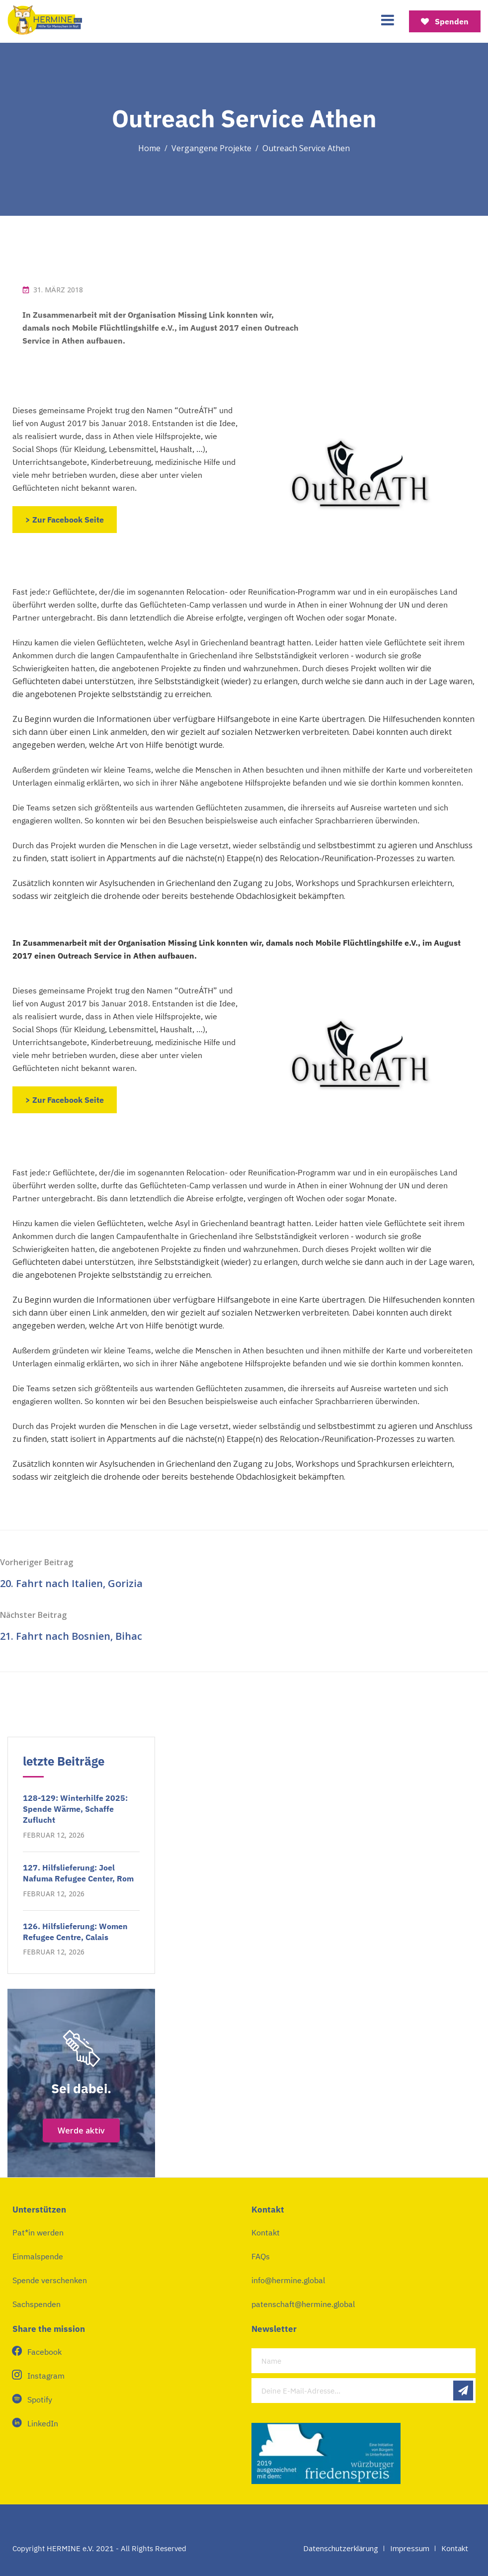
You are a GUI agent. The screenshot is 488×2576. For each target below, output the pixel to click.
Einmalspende (37, 2256)
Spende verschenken (49, 2280)
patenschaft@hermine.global (303, 2304)
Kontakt (265, 2232)
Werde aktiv (81, 2130)
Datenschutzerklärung (340, 2548)
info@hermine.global (288, 2280)
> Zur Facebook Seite (64, 520)
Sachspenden (36, 2304)
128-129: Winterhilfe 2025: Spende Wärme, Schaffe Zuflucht (75, 1809)
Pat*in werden (38, 2232)
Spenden (445, 21)
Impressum (409, 2548)
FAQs (260, 2256)
